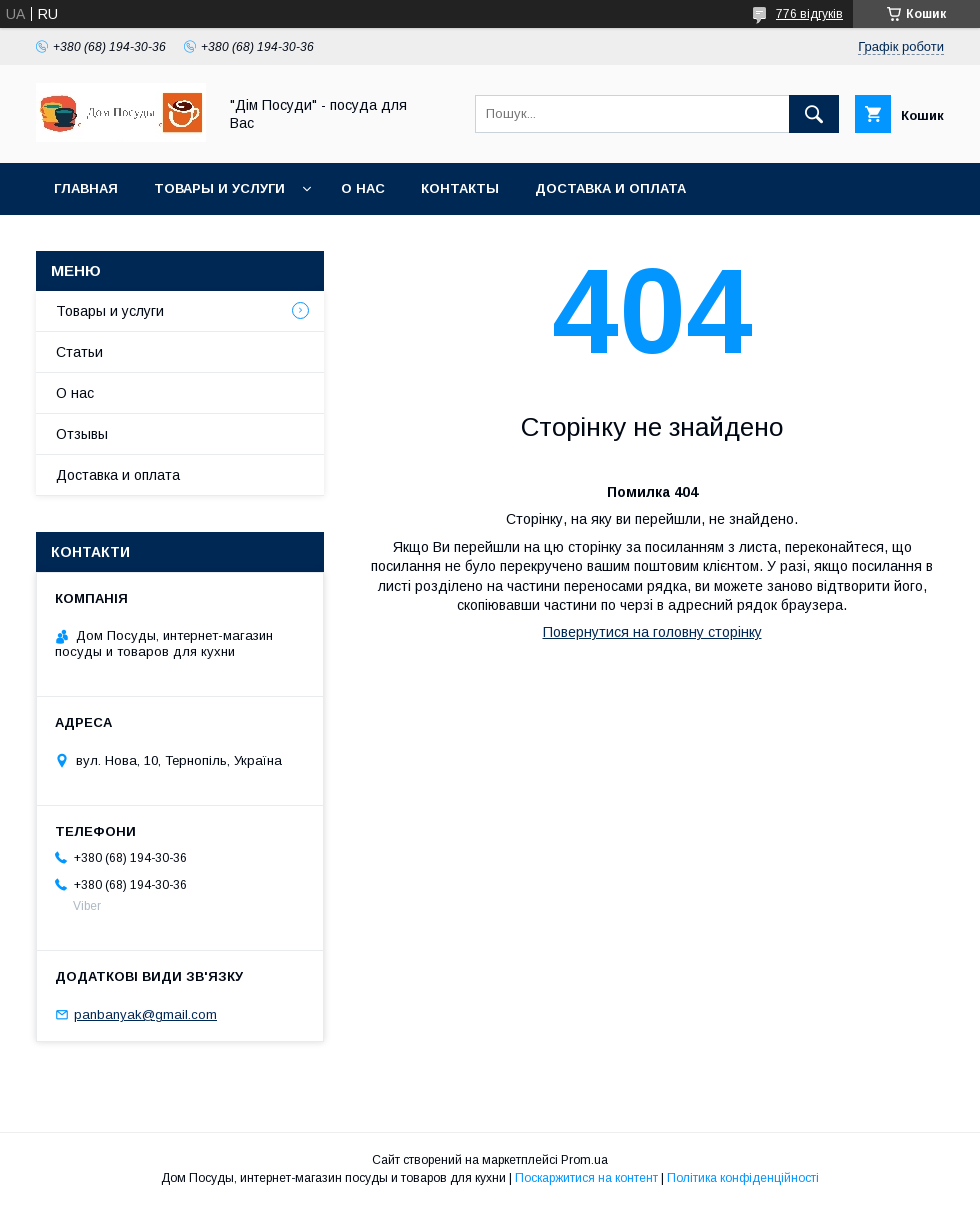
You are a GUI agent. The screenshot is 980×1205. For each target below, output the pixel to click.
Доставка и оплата (610, 188)
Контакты (460, 188)
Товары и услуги (219, 188)
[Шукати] (814, 114)
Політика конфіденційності (743, 1178)
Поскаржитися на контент (586, 1178)
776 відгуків (809, 14)
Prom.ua (584, 1160)
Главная (86, 188)
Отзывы (82, 434)
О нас (363, 188)
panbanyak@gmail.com (145, 1014)
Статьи (79, 352)
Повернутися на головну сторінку (652, 632)
